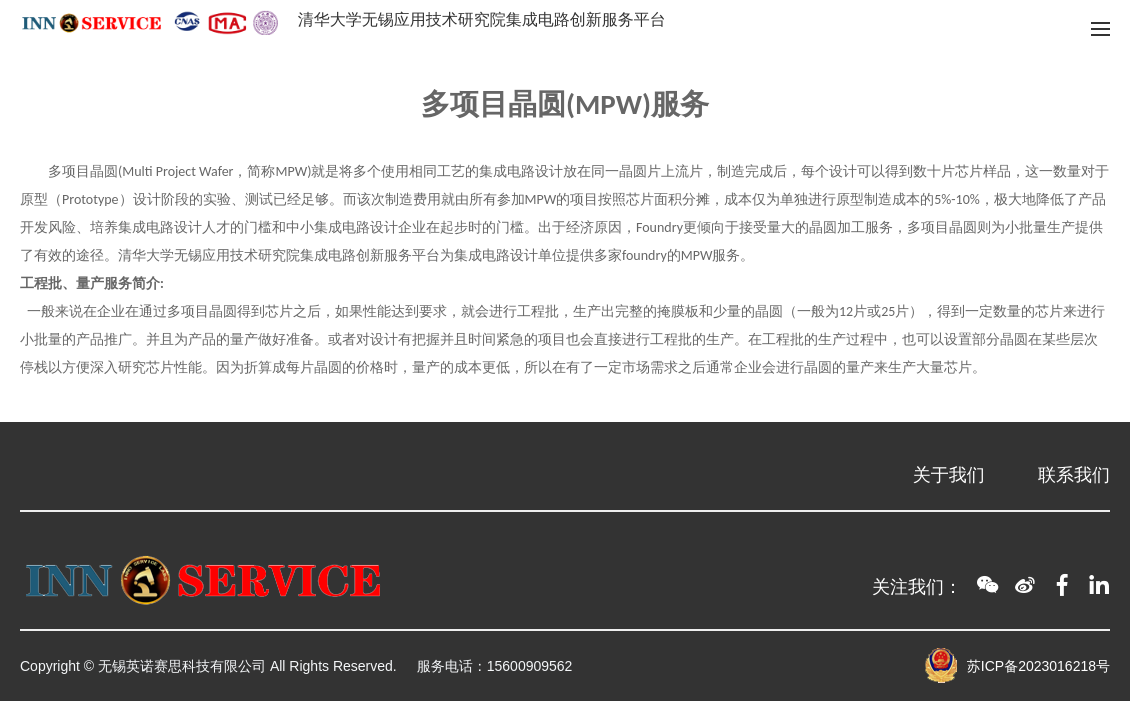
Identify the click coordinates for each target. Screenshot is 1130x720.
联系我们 (1074, 475)
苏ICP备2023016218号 (1038, 666)
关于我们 (949, 475)
